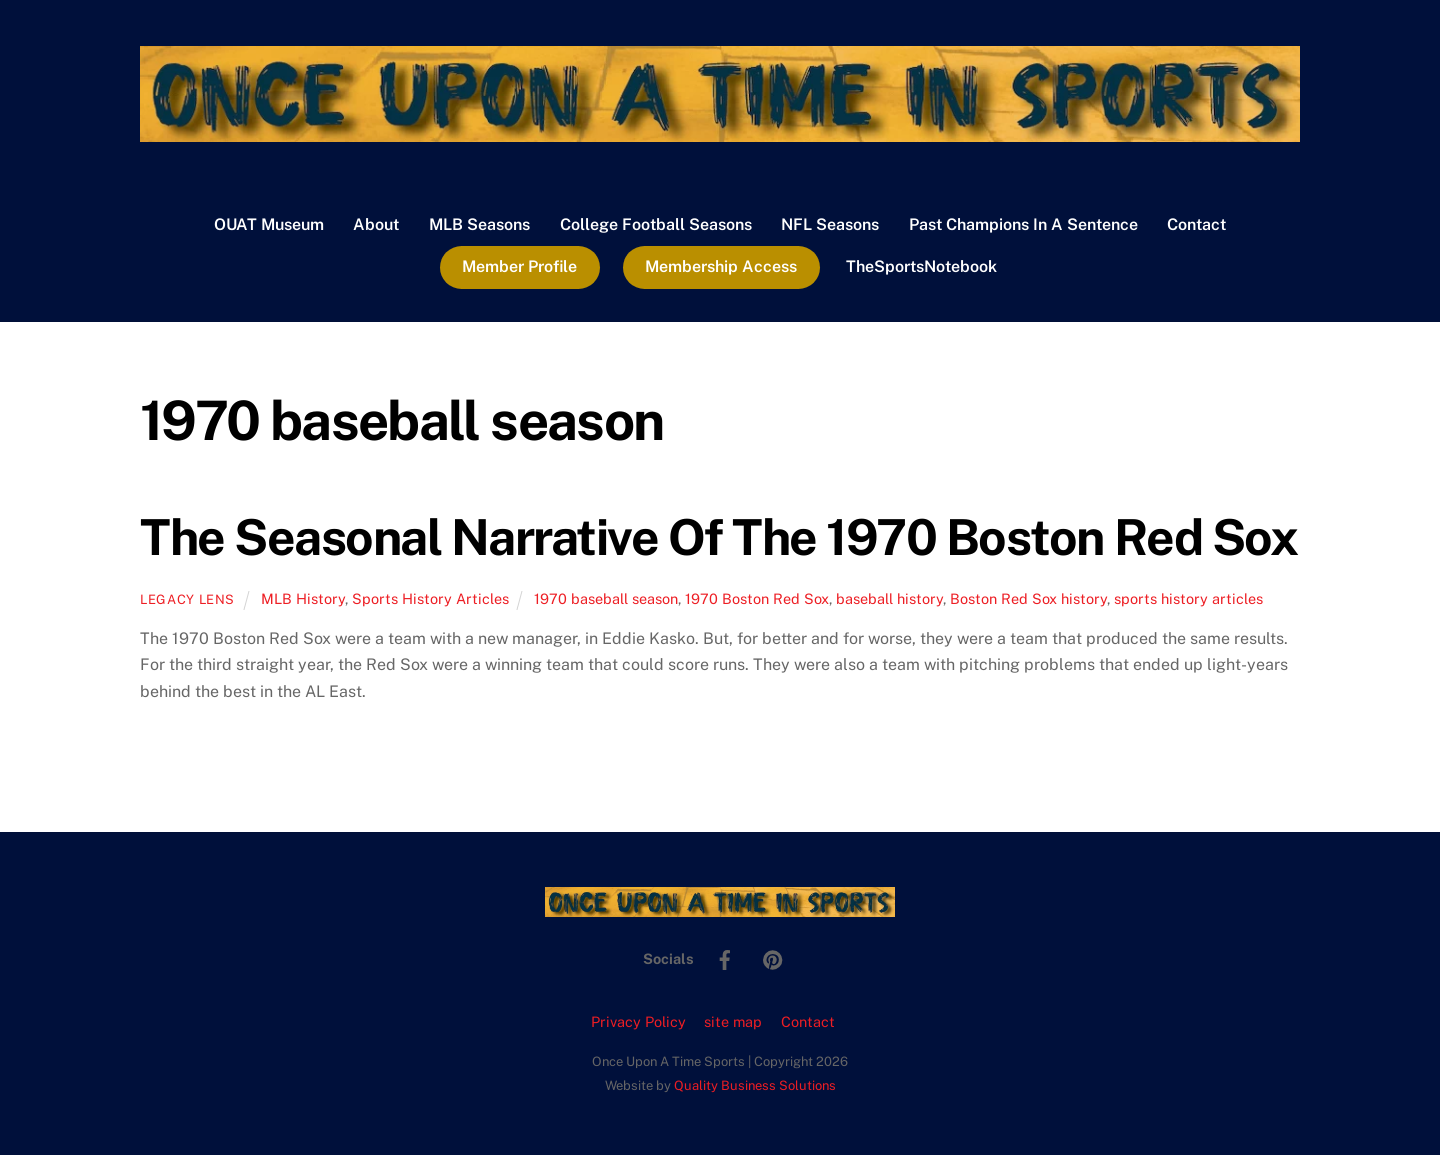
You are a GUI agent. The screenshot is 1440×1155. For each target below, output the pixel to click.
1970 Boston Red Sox (757, 598)
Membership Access (721, 266)
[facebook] (725, 957)
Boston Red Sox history (1028, 598)
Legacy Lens (187, 599)
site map (733, 1021)
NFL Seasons (830, 224)
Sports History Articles (430, 598)
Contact (1196, 224)
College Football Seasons (656, 224)
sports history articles (1188, 598)
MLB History (303, 598)
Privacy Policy (638, 1021)
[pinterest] (773, 957)
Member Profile (519, 266)
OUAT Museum (269, 224)
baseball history (889, 598)
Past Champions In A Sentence (1023, 224)
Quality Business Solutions (755, 1085)
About (376, 224)
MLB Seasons (479, 224)
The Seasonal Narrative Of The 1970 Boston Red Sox (718, 537)
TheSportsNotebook (921, 266)
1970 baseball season (606, 598)
